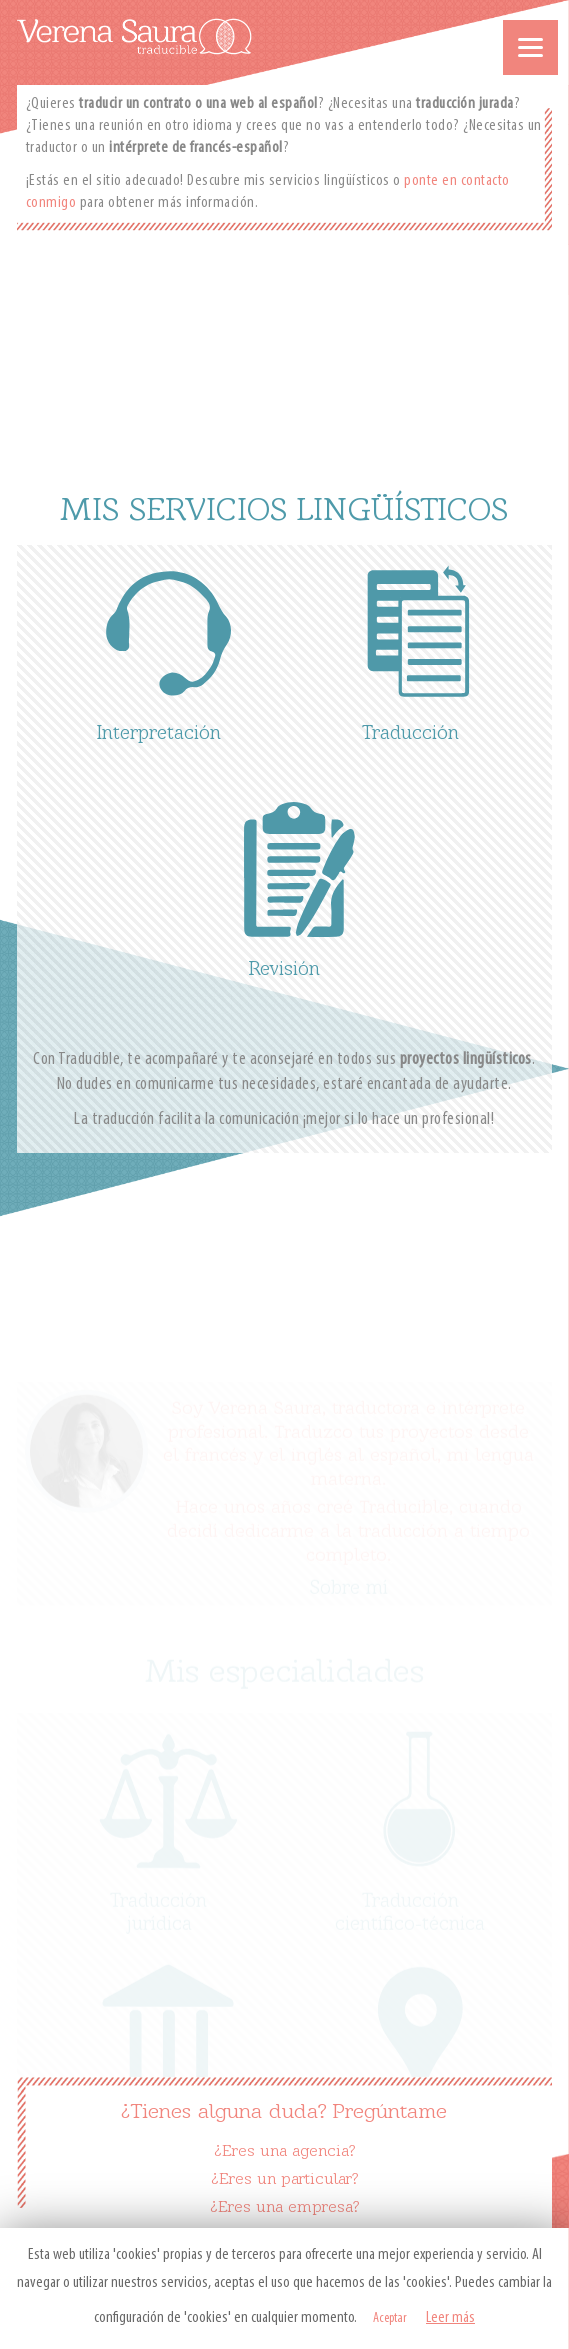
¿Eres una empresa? (284, 2208)
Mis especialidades (284, 1666)
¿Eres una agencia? (284, 2152)
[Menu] (530, 47)
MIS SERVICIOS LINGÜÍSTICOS (284, 512)
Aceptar (390, 2318)
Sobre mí (349, 1581)
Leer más (450, 2318)
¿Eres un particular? (284, 2180)
